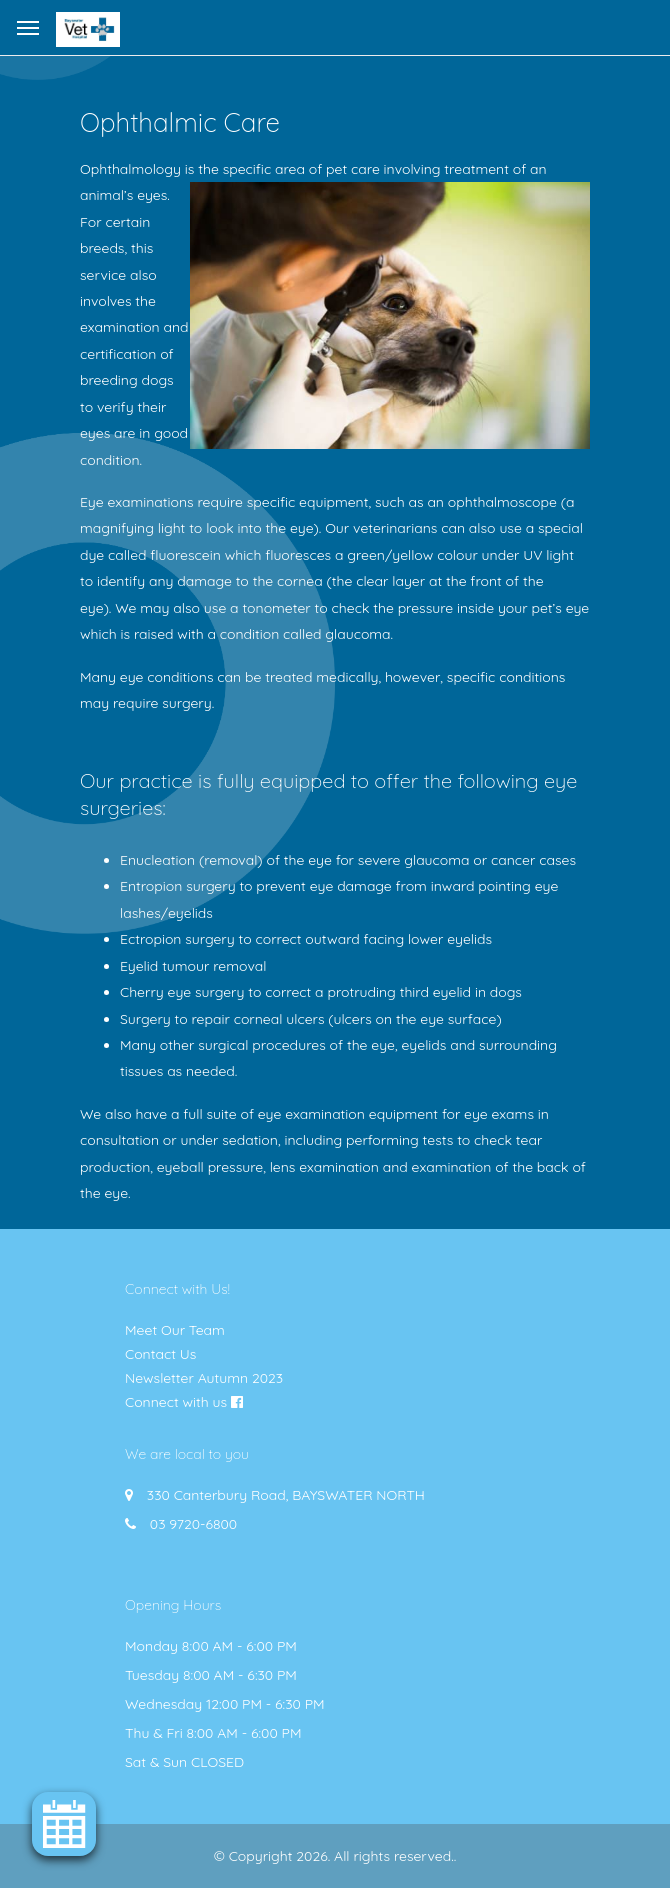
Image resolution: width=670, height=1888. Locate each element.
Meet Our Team (175, 1330)
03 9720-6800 (193, 1524)
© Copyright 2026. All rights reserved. (334, 1856)
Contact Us (160, 1354)
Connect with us (176, 1402)
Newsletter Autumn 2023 (204, 1378)
